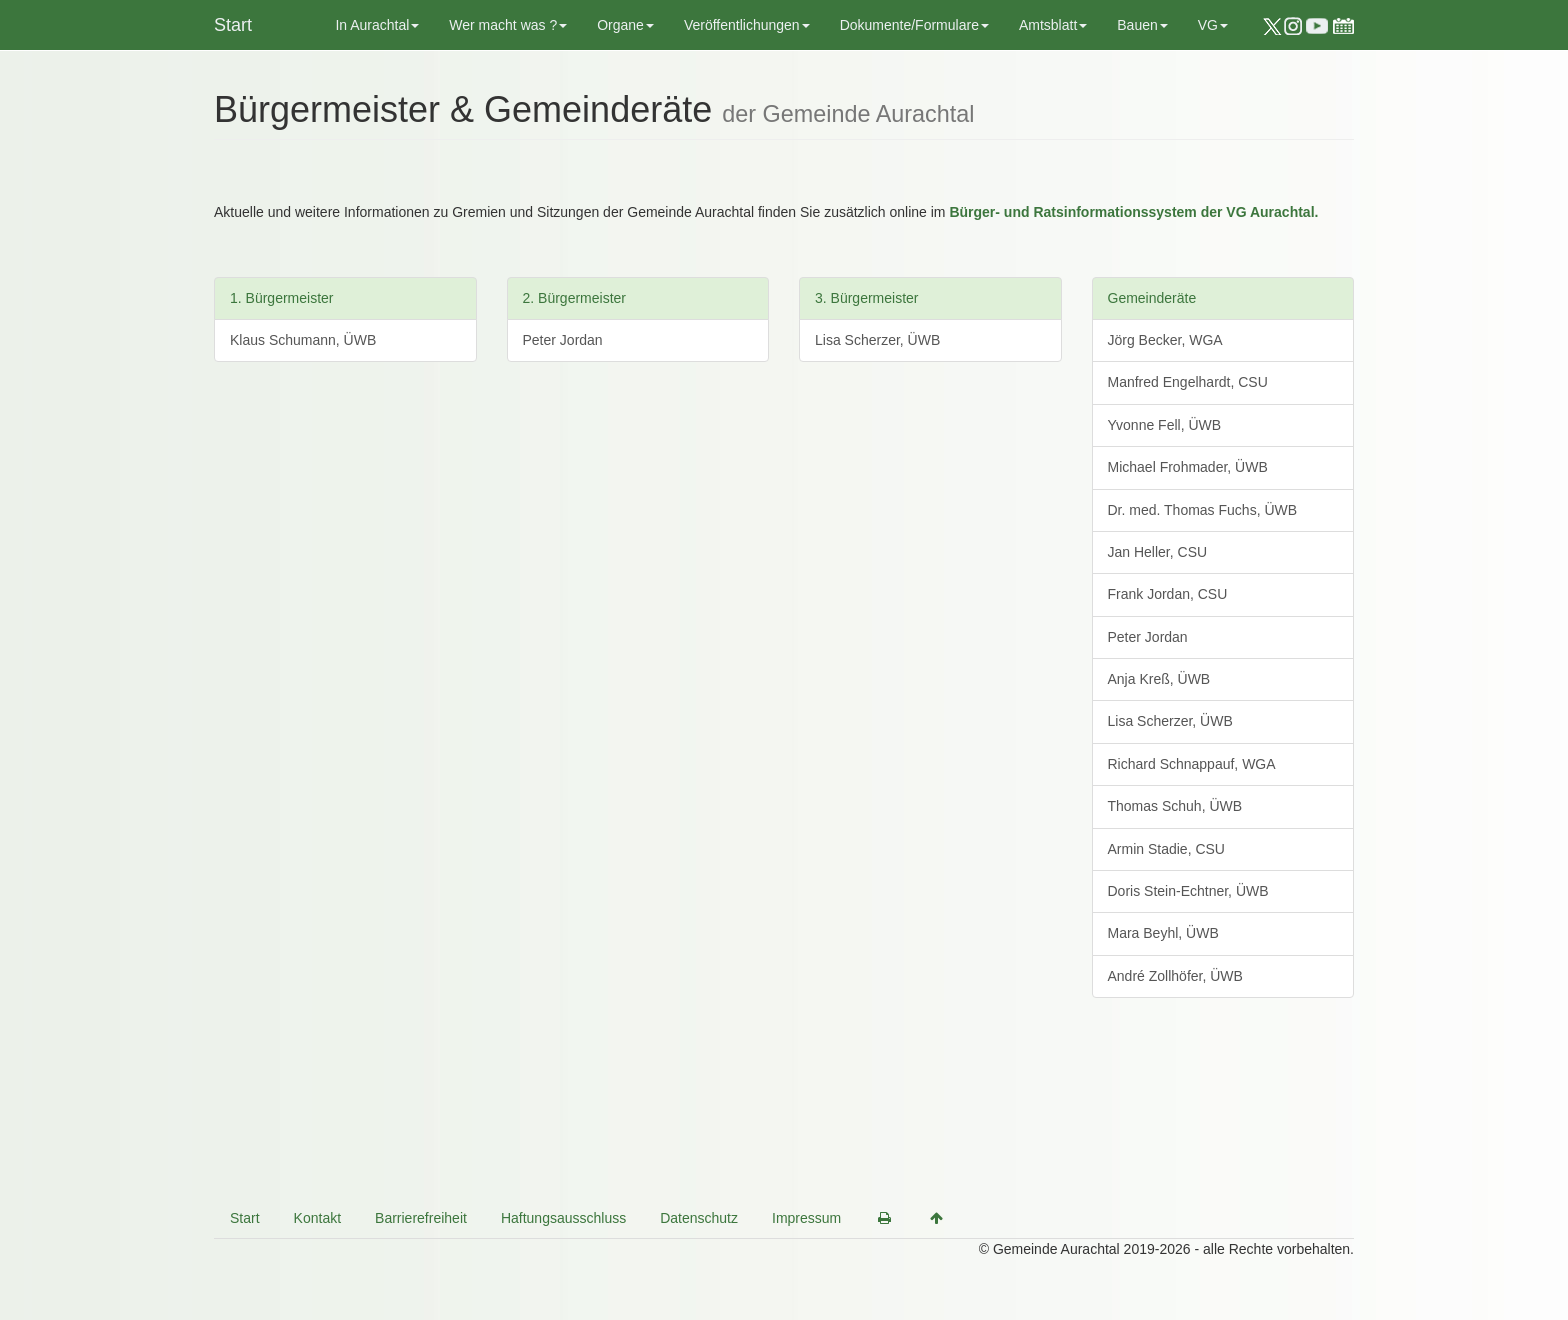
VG (1213, 25)
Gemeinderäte (1152, 298)
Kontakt (317, 1218)
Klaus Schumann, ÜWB (303, 340)
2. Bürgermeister (574, 298)
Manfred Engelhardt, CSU (1188, 382)
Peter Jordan (563, 340)
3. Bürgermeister (866, 298)
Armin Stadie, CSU (1166, 849)
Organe (625, 25)
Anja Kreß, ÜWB (1159, 679)
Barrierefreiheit (421, 1218)
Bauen (1142, 25)
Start (233, 25)
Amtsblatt (1053, 25)
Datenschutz (699, 1218)
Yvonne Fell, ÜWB (1165, 425)
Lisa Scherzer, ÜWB (877, 340)
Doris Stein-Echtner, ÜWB (1188, 891)
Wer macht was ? (508, 25)
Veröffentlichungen (747, 25)
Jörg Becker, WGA (1165, 340)
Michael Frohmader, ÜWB (1188, 467)
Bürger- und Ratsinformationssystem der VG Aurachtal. (1133, 212)
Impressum (806, 1218)
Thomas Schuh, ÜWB (1175, 806)
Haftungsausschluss (563, 1218)
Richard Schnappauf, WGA (1192, 764)
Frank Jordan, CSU (1168, 594)
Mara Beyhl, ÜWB (1163, 933)
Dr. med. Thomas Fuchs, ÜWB (1203, 510)
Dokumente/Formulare (914, 25)
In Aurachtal (377, 25)
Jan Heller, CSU (1158, 552)
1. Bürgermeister (281, 298)
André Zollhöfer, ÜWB (1175, 976)
